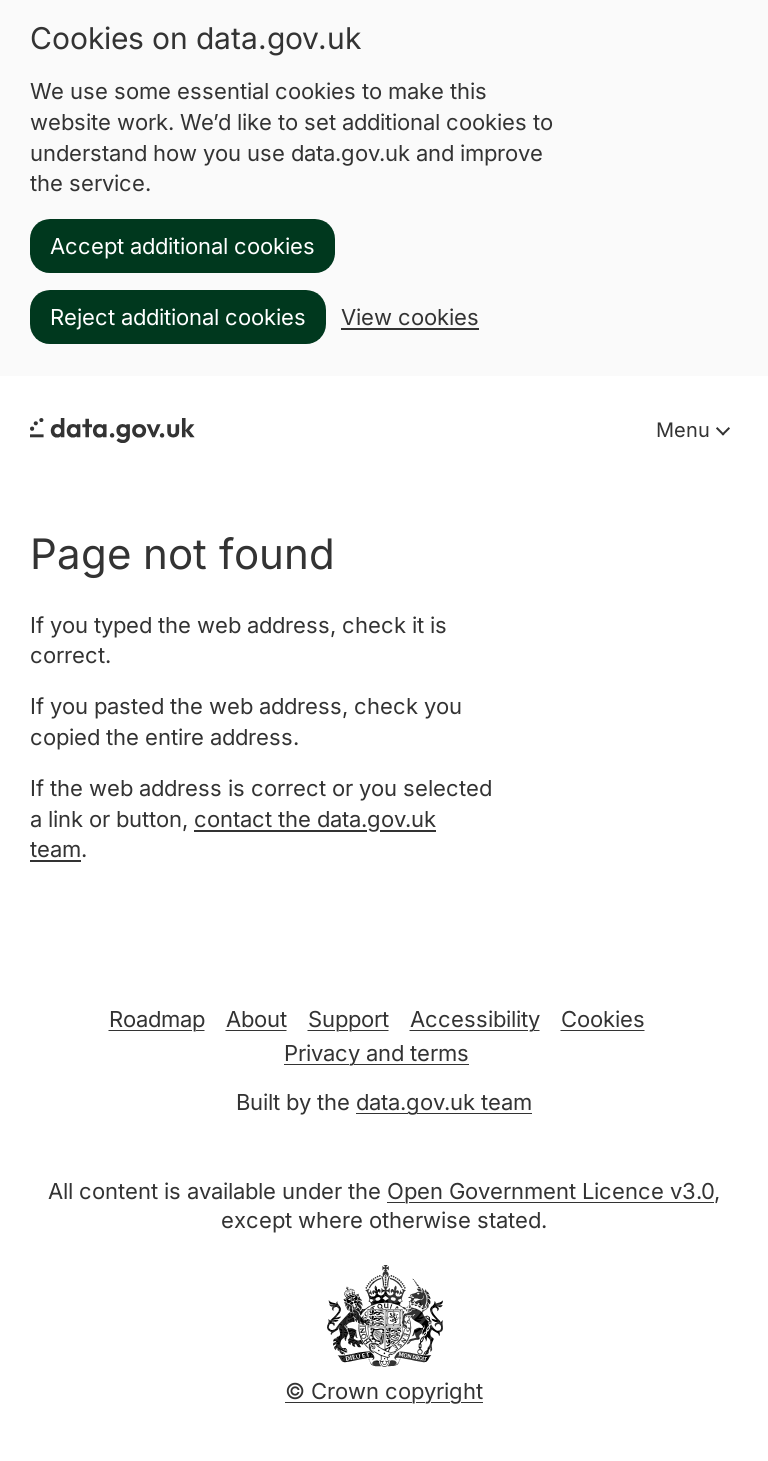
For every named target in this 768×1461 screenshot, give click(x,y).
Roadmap (157, 1019)
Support (348, 1019)
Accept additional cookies (182, 246)
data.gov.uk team (444, 1102)
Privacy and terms (376, 1053)
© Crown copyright (384, 1391)
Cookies (603, 1019)
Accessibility (475, 1019)
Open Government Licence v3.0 (550, 1191)
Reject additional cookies (178, 317)
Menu (686, 430)
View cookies (410, 317)
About (256, 1019)
